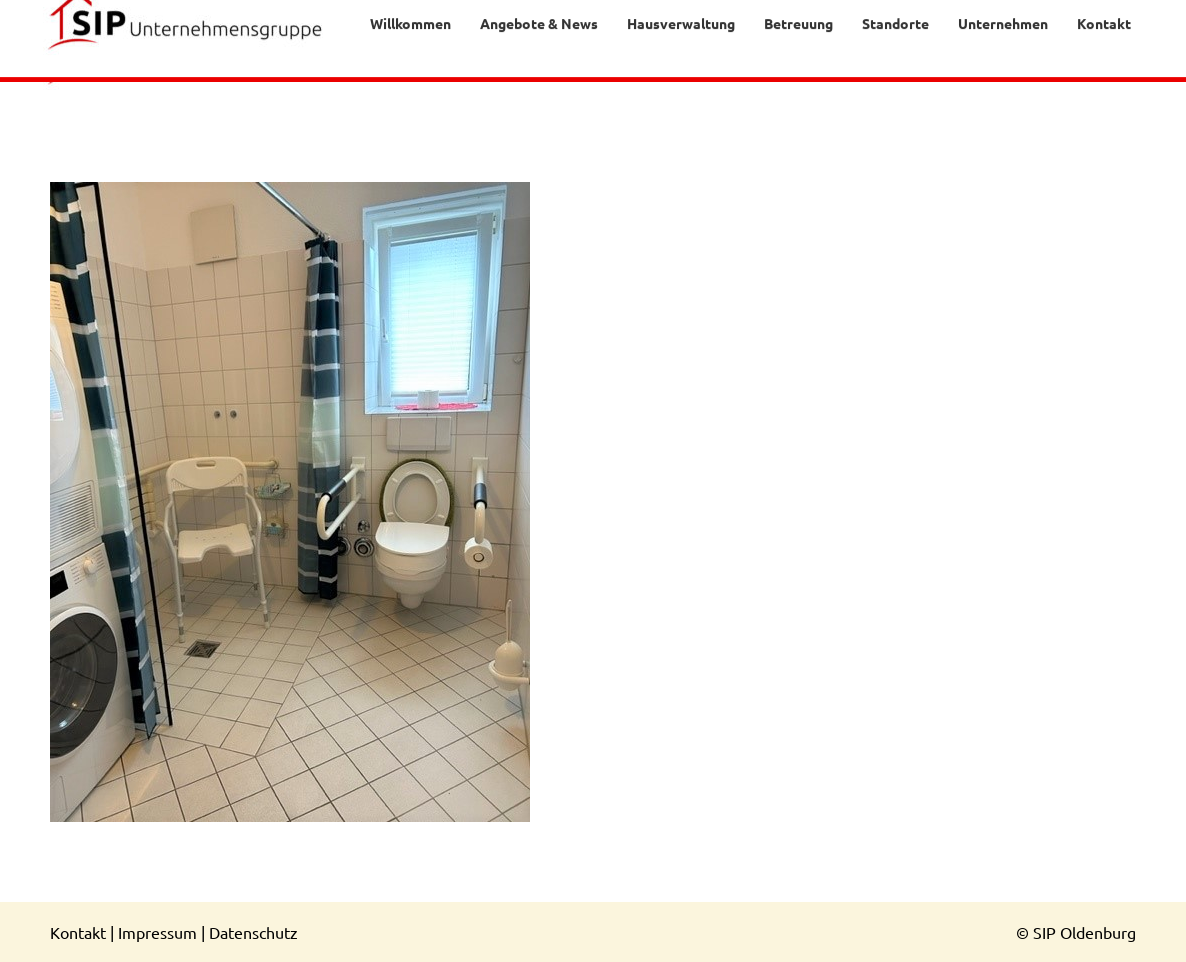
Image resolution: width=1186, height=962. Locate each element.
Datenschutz (253, 932)
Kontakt (78, 932)
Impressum (157, 932)
